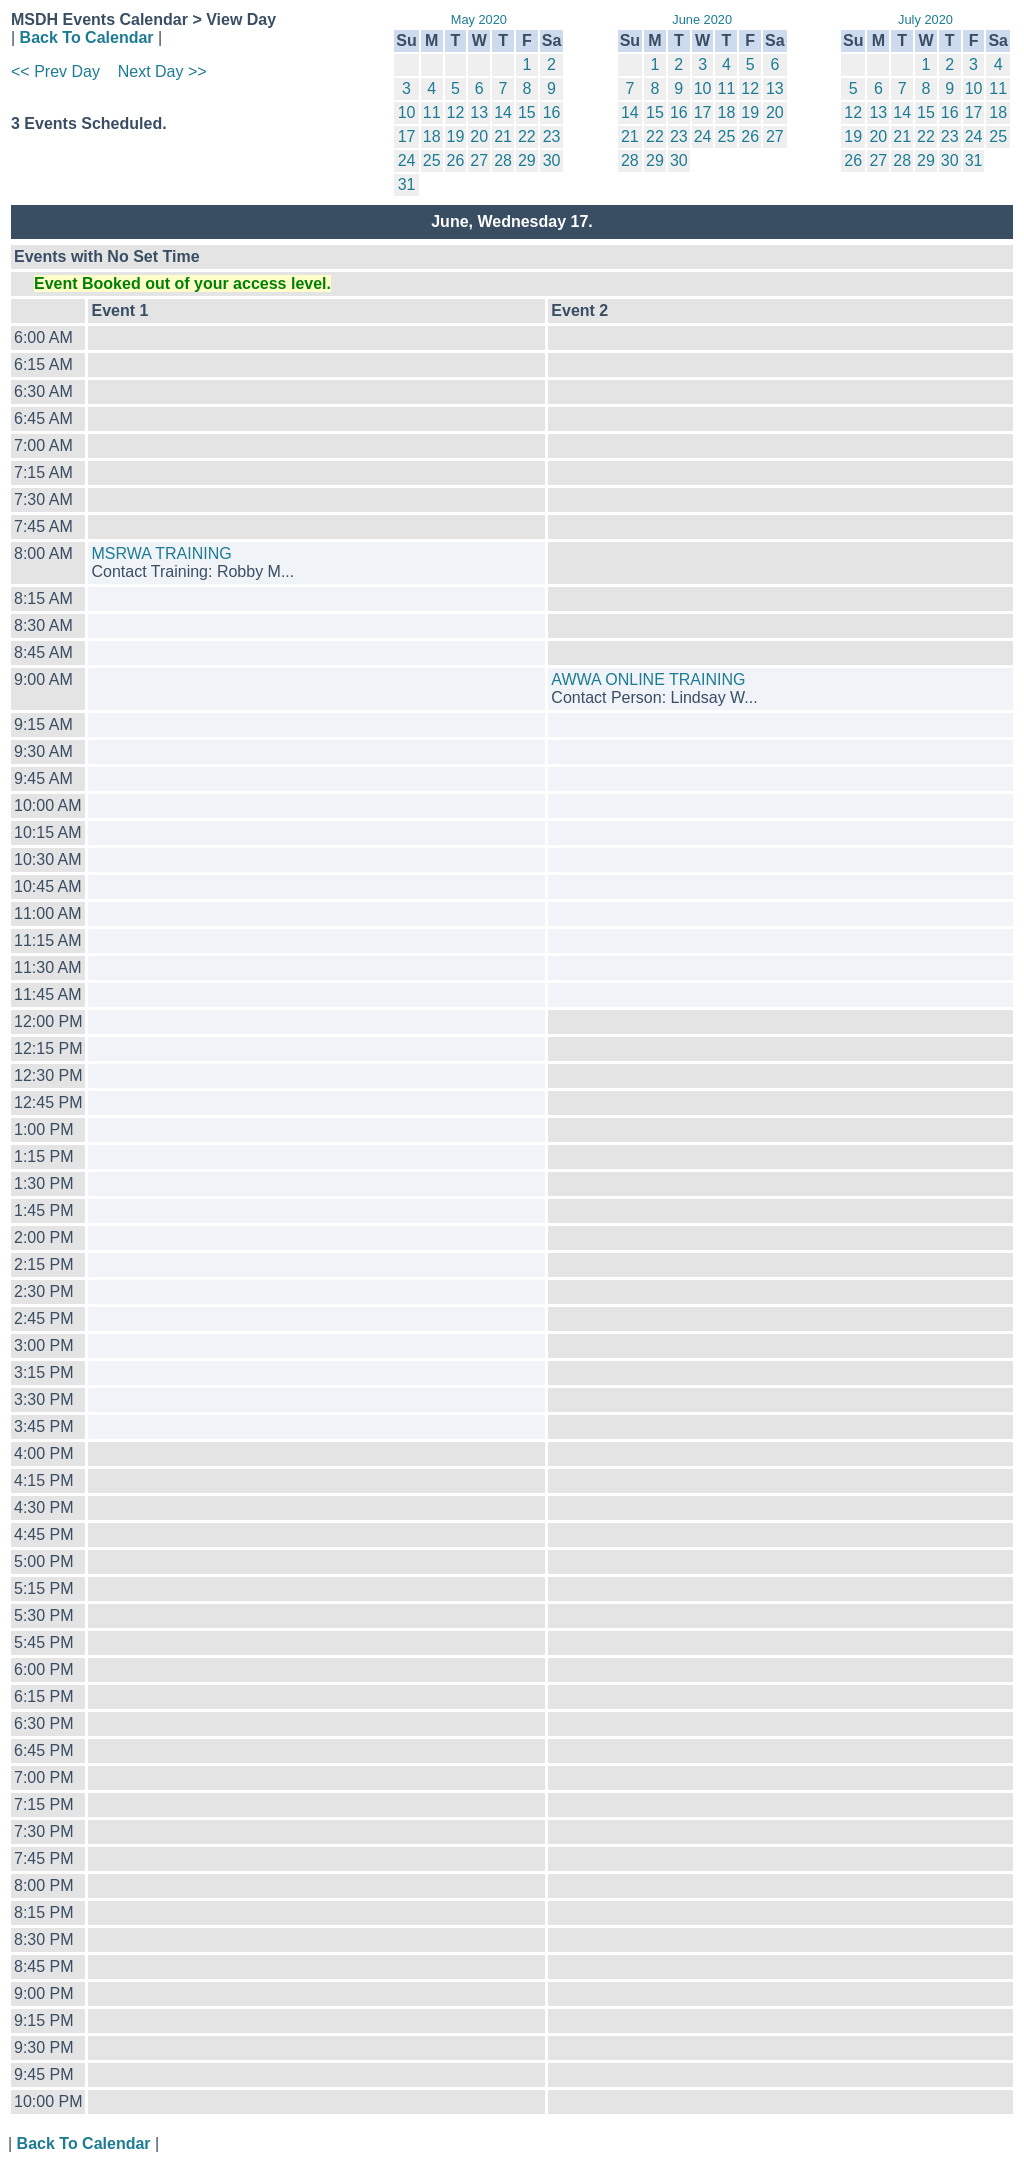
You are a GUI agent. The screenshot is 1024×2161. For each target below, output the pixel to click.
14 (503, 112)
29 (527, 160)
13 (479, 112)
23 (552, 136)
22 (527, 136)
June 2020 (702, 19)
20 (479, 136)
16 (552, 112)
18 (432, 136)
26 (456, 160)
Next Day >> (162, 71)
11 (432, 112)
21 (503, 136)
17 (407, 136)
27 (479, 160)
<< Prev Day (55, 71)
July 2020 (925, 19)
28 (503, 160)
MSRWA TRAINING (161, 553)
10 (407, 112)
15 (527, 112)
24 (407, 160)
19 (456, 136)
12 (456, 112)
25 (432, 160)
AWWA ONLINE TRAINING (648, 679)
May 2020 (479, 19)
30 (552, 160)
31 (407, 184)
